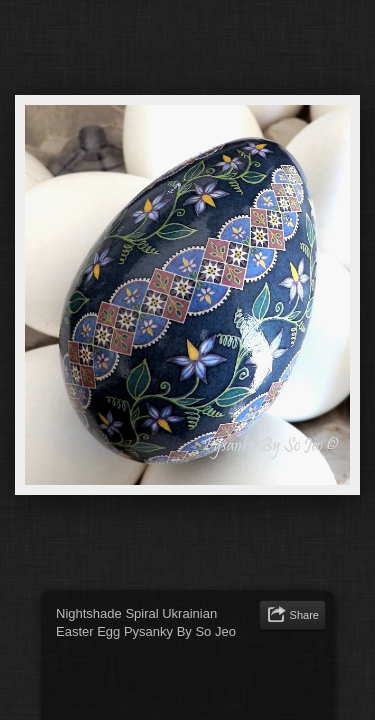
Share (304, 615)
